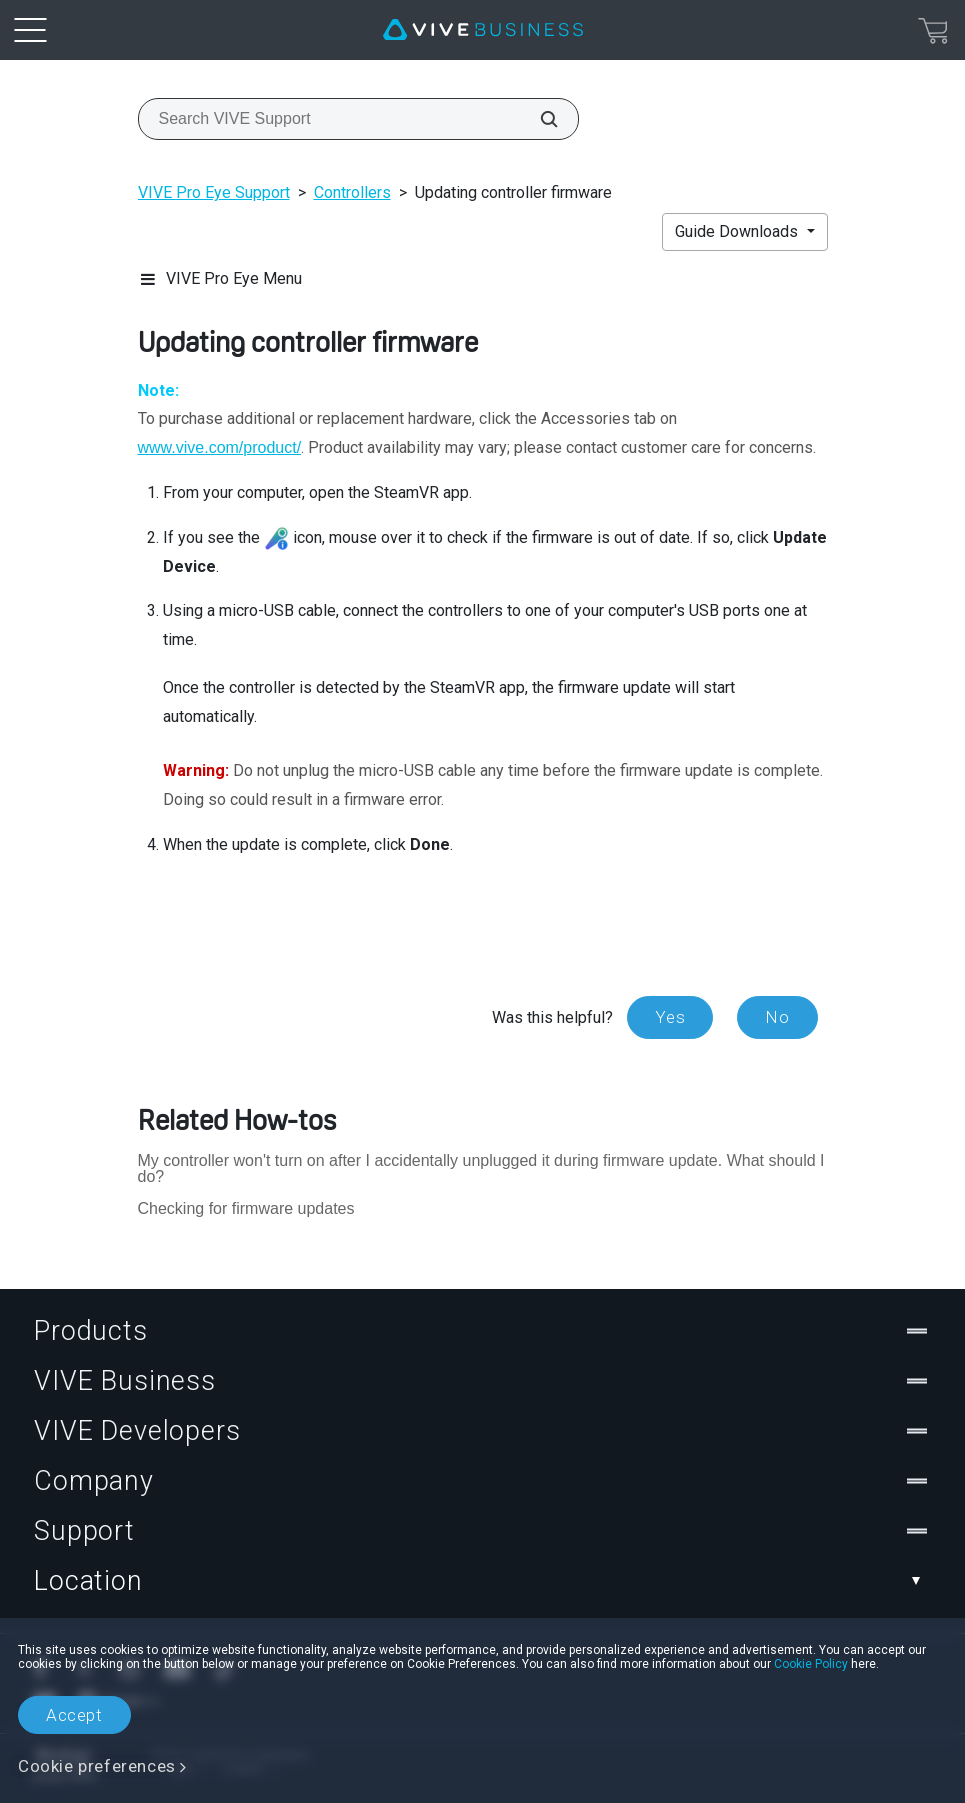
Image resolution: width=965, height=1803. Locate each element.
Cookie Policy (811, 1664)
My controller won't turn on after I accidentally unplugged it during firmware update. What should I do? (481, 1168)
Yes (670, 1017)
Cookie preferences (97, 1766)
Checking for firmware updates (246, 1208)
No (777, 1017)
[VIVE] (483, 30)
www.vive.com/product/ (220, 447)
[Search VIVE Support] (538, 119)
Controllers (352, 192)
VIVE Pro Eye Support (214, 192)
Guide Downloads (738, 231)
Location (482, 1581)
